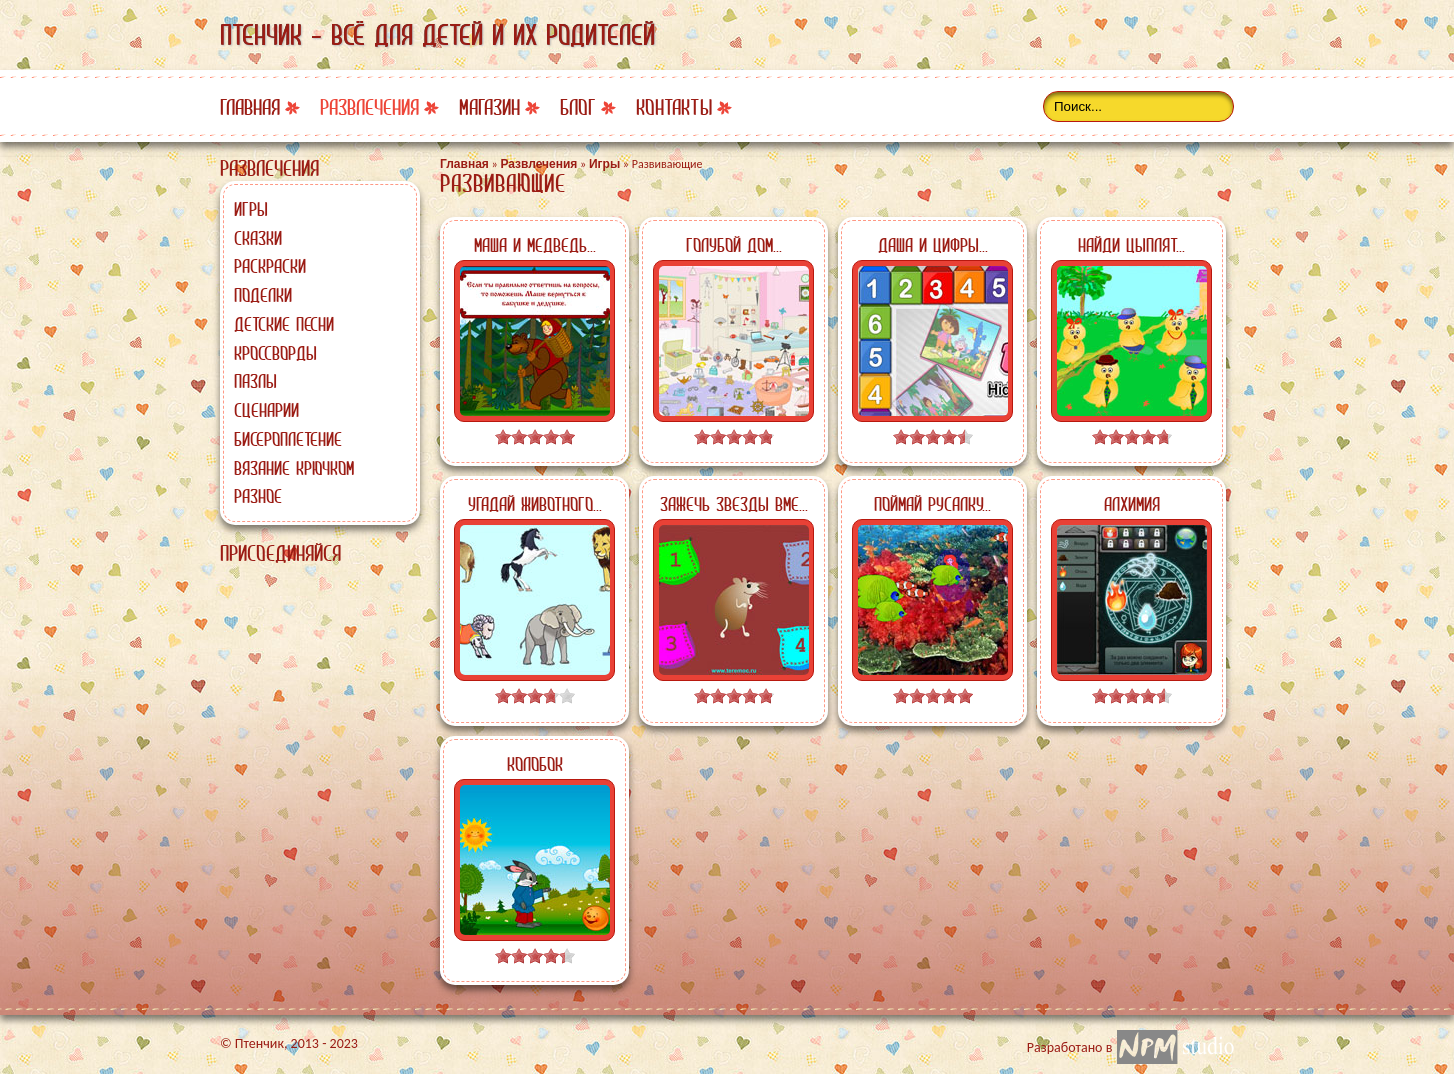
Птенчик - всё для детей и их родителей (437, 35)
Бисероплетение (288, 439)
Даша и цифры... (933, 245)
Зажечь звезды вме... (734, 504)
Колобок (535, 764)
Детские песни (284, 324)
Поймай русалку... (932, 504)
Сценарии (266, 410)
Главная (250, 107)
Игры (251, 209)
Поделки (263, 295)
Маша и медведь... (535, 245)
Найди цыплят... (1131, 245)
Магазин (489, 107)
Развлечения (369, 107)
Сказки (258, 238)
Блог (578, 107)
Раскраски (270, 266)
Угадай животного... (535, 504)
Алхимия (1132, 504)
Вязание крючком (294, 468)
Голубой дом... (734, 245)
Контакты (674, 107)
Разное (258, 496)
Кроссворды (275, 353)
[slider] (535, 437)
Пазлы (255, 381)
